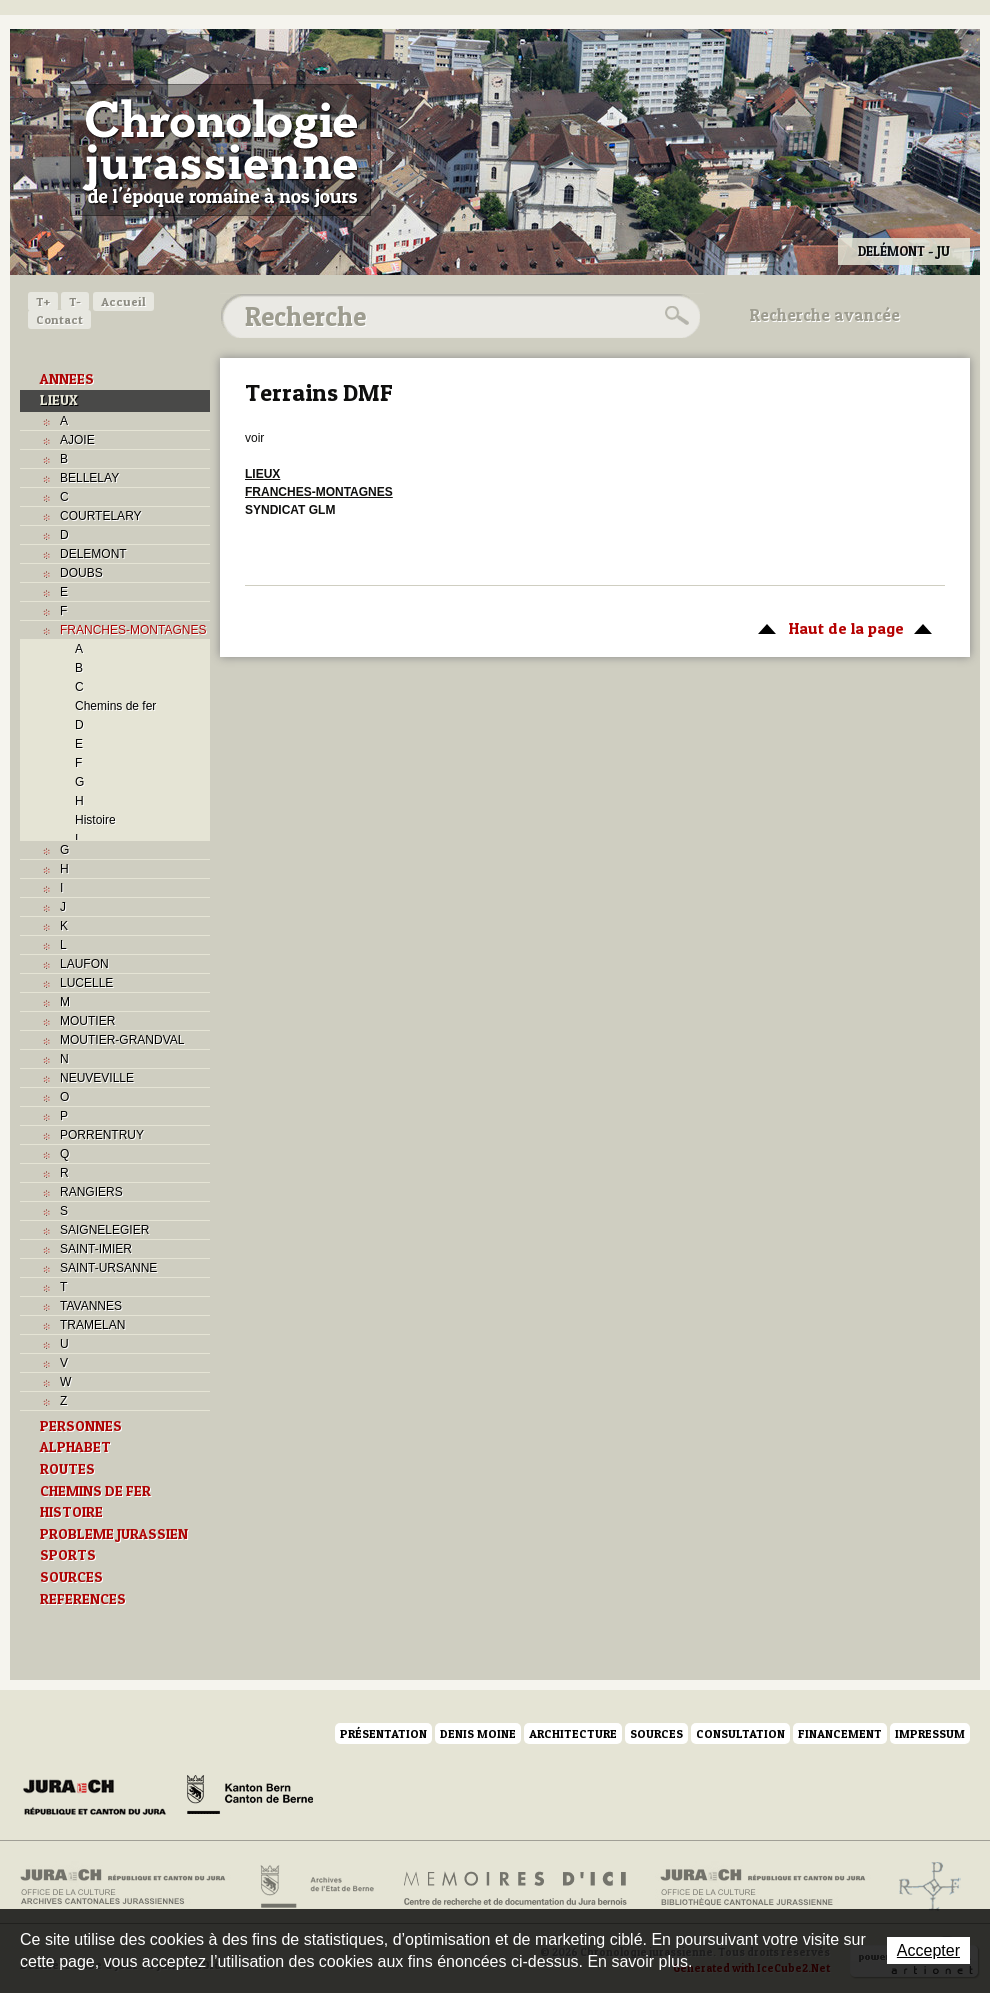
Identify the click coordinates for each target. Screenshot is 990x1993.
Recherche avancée (825, 315)
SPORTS (68, 1555)
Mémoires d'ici (516, 1887)
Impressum (930, 1733)
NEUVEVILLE (97, 1078)
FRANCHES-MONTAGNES (133, 630)
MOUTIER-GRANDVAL (122, 1040)
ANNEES (67, 379)
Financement (840, 1733)
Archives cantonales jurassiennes (130, 1887)
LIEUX (59, 400)
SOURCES (71, 1577)
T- (75, 301)
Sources (656, 1733)
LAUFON (84, 964)
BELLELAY (89, 478)
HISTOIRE (71, 1512)
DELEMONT (93, 554)
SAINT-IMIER (96, 1249)
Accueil (123, 301)
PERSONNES (81, 1426)
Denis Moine (478, 1733)
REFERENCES (83, 1599)
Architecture (573, 1733)
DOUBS (81, 573)
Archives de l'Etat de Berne (315, 1887)
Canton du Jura (100, 1798)
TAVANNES (91, 1306)
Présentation (383, 1733)
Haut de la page (841, 627)
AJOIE (77, 440)
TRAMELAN (92, 1325)
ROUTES (67, 1469)
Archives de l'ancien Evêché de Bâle (923, 1887)
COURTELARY (101, 516)
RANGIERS (91, 1192)
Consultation (740, 1733)
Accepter (928, 1950)
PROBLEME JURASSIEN (114, 1534)
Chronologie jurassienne (220, 150)
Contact (59, 319)
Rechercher (674, 316)
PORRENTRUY (102, 1135)
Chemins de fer (115, 706)
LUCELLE (86, 983)
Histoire (95, 820)
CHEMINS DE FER (95, 1491)
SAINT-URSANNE (108, 1268)
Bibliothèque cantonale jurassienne (763, 1887)
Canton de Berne (250, 1798)
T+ (43, 301)
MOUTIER (87, 1021)
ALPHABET (75, 1447)
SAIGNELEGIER (104, 1230)
